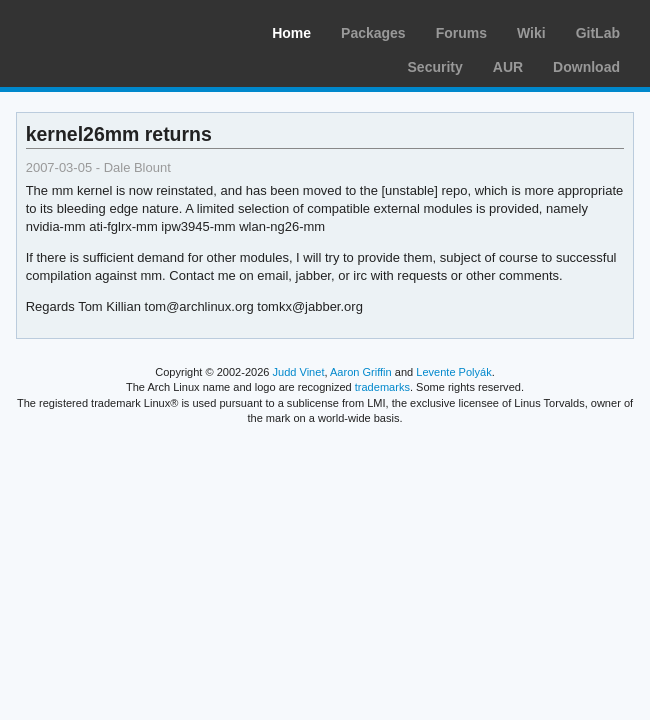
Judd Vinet (299, 372)
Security (435, 67)
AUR (508, 67)
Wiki (531, 33)
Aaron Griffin (361, 372)
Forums (461, 33)
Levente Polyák (453, 372)
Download (586, 67)
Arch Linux (110, 30)
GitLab (598, 33)
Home (291, 33)
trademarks (382, 387)
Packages (373, 33)
